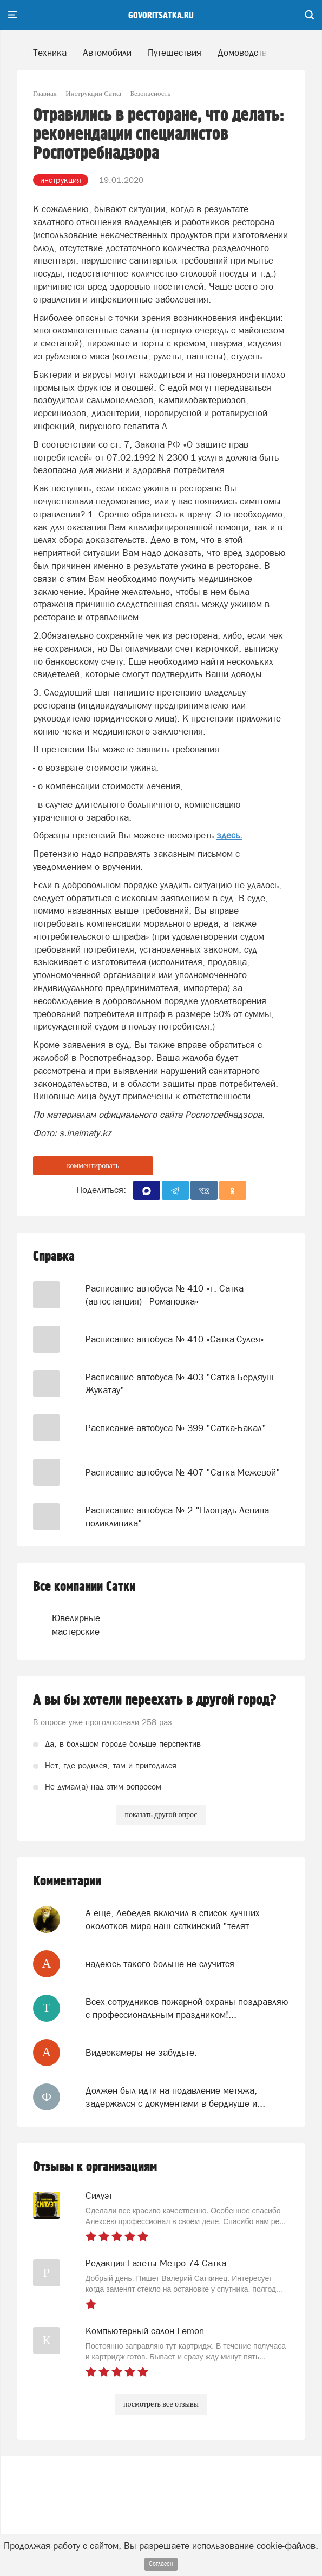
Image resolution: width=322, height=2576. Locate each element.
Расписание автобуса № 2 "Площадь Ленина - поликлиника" (180, 1517)
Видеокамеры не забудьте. (141, 2052)
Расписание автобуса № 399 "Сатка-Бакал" (176, 1428)
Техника (50, 52)
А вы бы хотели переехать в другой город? (155, 1700)
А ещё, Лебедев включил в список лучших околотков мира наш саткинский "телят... (173, 1919)
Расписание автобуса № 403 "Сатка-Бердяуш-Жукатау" (181, 1383)
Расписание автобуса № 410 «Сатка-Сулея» (175, 1339)
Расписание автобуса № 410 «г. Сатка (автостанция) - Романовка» (165, 1295)
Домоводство (245, 52)
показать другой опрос (160, 1815)
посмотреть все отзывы (161, 2404)
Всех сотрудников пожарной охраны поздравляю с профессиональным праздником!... (187, 2008)
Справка (54, 1256)
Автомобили (107, 52)
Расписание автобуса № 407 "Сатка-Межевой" (183, 1472)
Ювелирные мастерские (76, 1624)
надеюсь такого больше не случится (160, 1963)
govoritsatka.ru (161, 15)
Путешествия (174, 52)
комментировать (93, 1166)
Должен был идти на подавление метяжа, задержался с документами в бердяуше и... (175, 2097)
